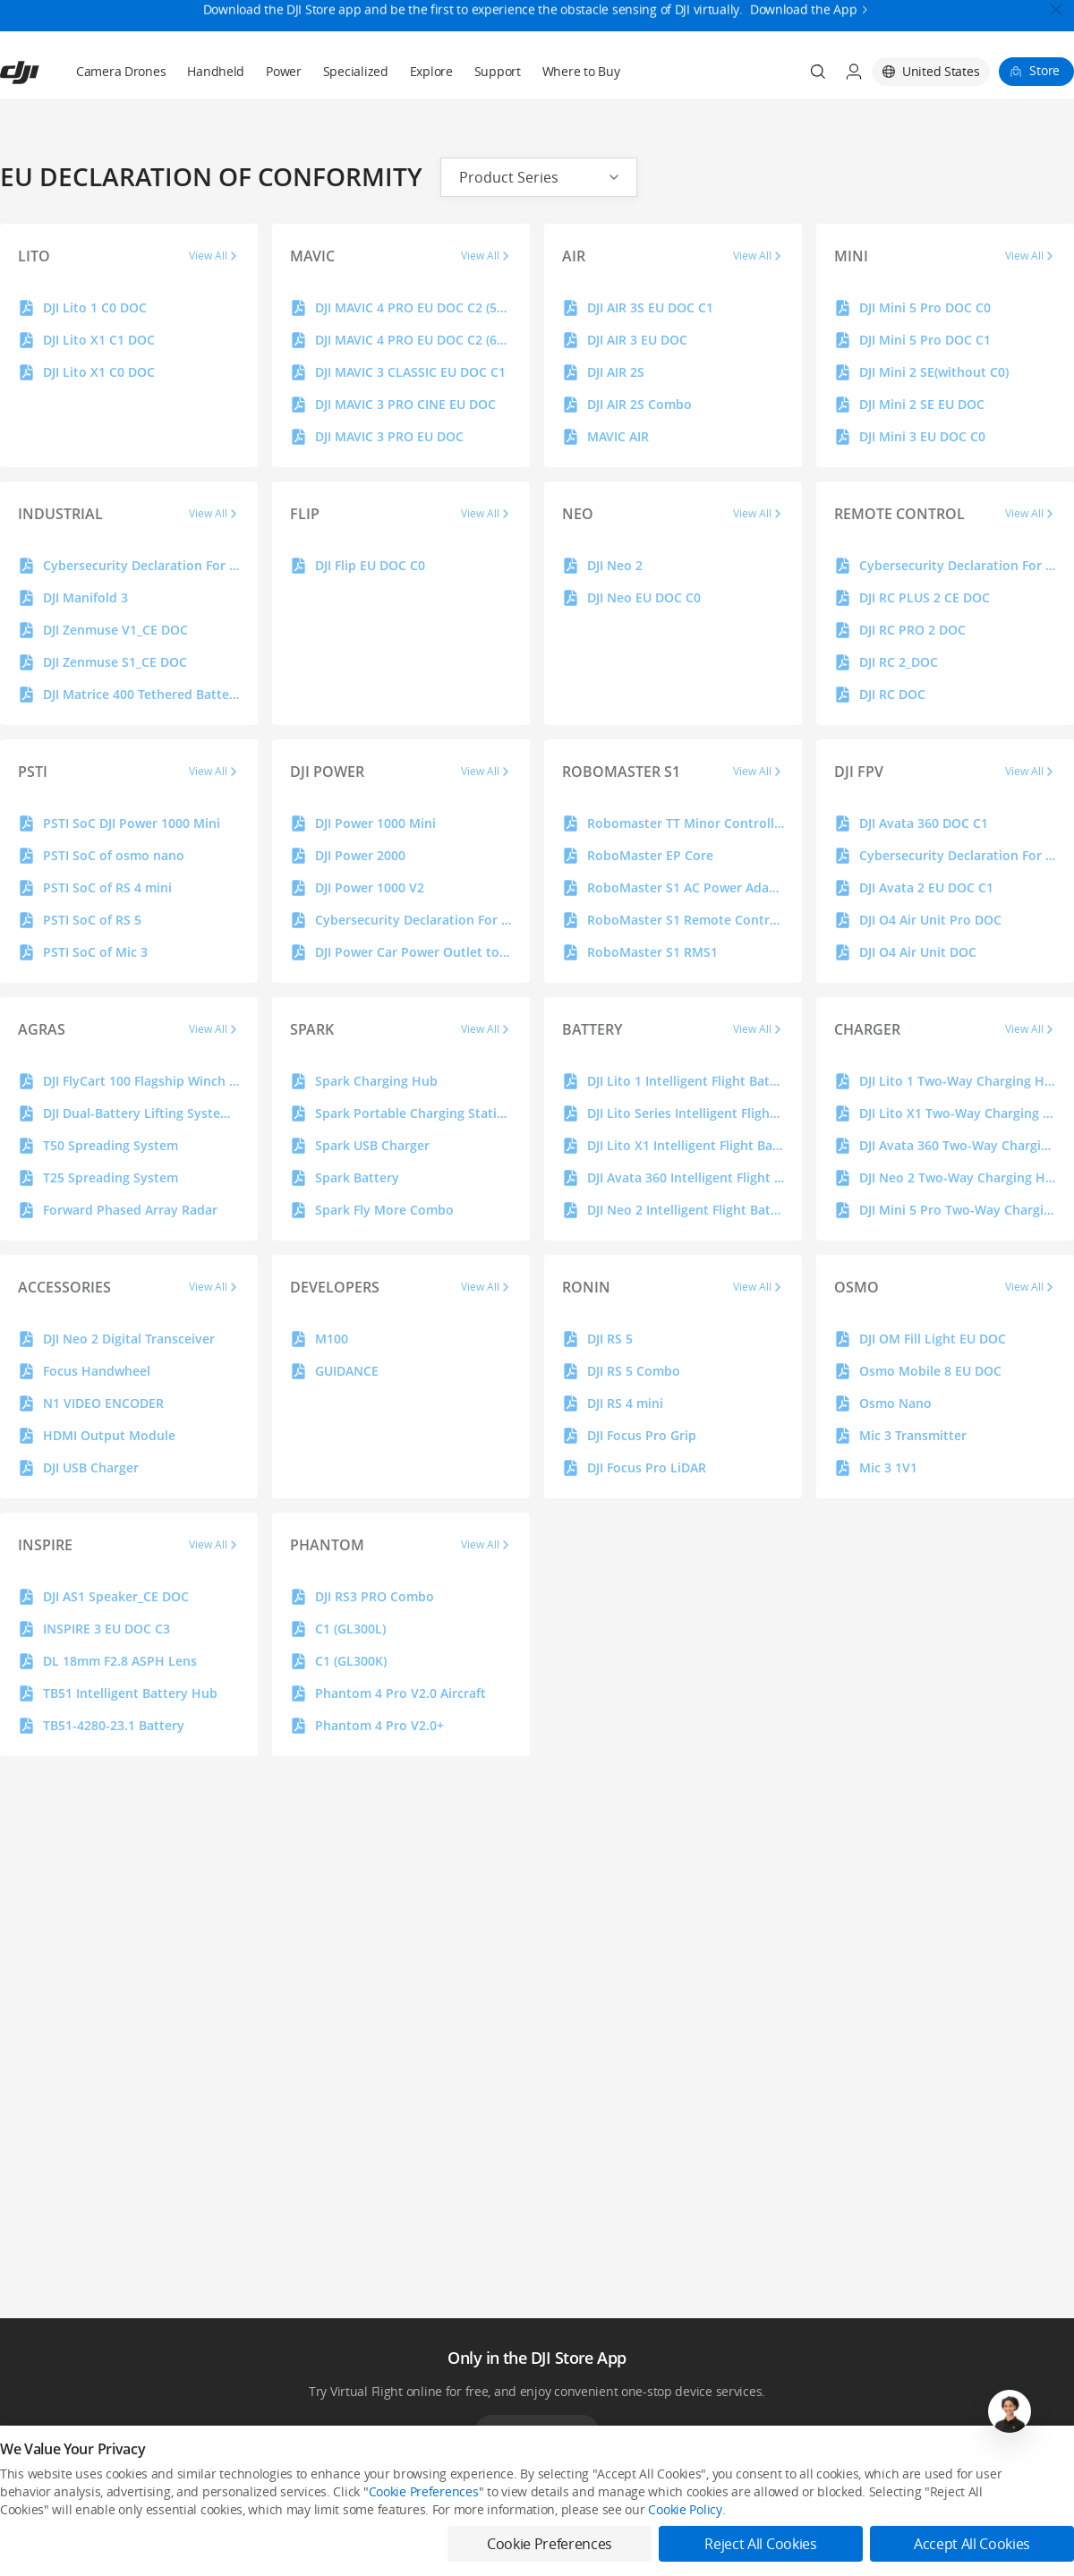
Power (284, 28)
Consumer (26, 2506)
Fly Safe (458, 2506)
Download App (536, 2390)
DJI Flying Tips (473, 2537)
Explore (431, 28)
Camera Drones (121, 28)
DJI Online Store (258, 2506)
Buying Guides (693, 2537)
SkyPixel (896, 2506)
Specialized (355, 28)
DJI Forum (900, 2537)
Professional (31, 2537)
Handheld (215, 28)
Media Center (691, 2506)
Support (497, 28)
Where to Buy (581, 28)
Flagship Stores (257, 2537)
